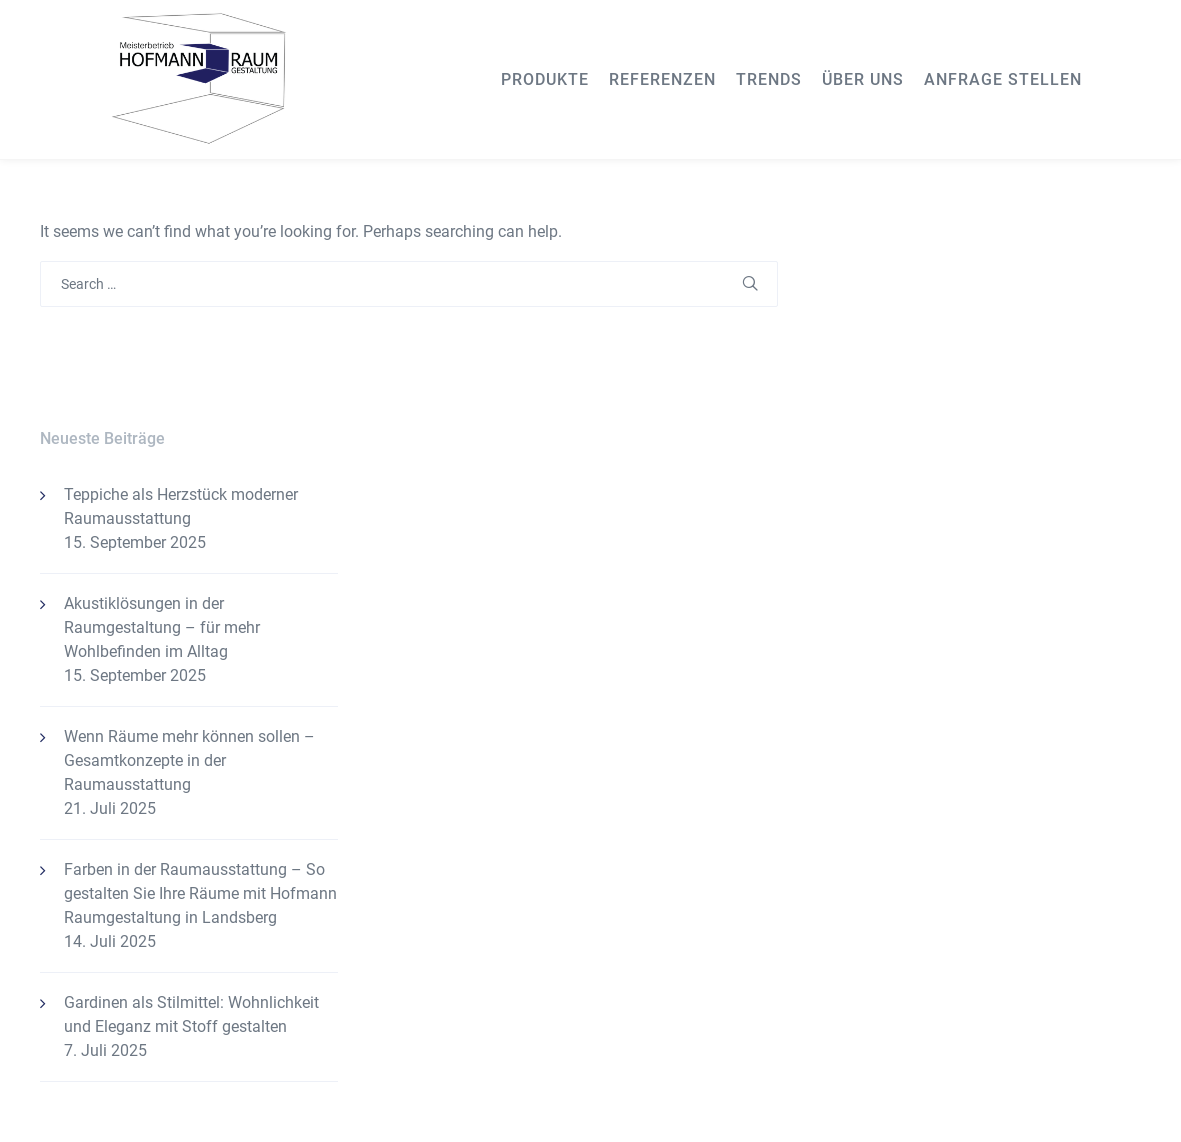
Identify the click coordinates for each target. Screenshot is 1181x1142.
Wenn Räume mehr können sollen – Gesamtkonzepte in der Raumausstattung (189, 760)
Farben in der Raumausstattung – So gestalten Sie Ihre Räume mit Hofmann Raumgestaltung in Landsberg (200, 893)
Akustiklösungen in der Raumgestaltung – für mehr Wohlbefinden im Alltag (162, 627)
